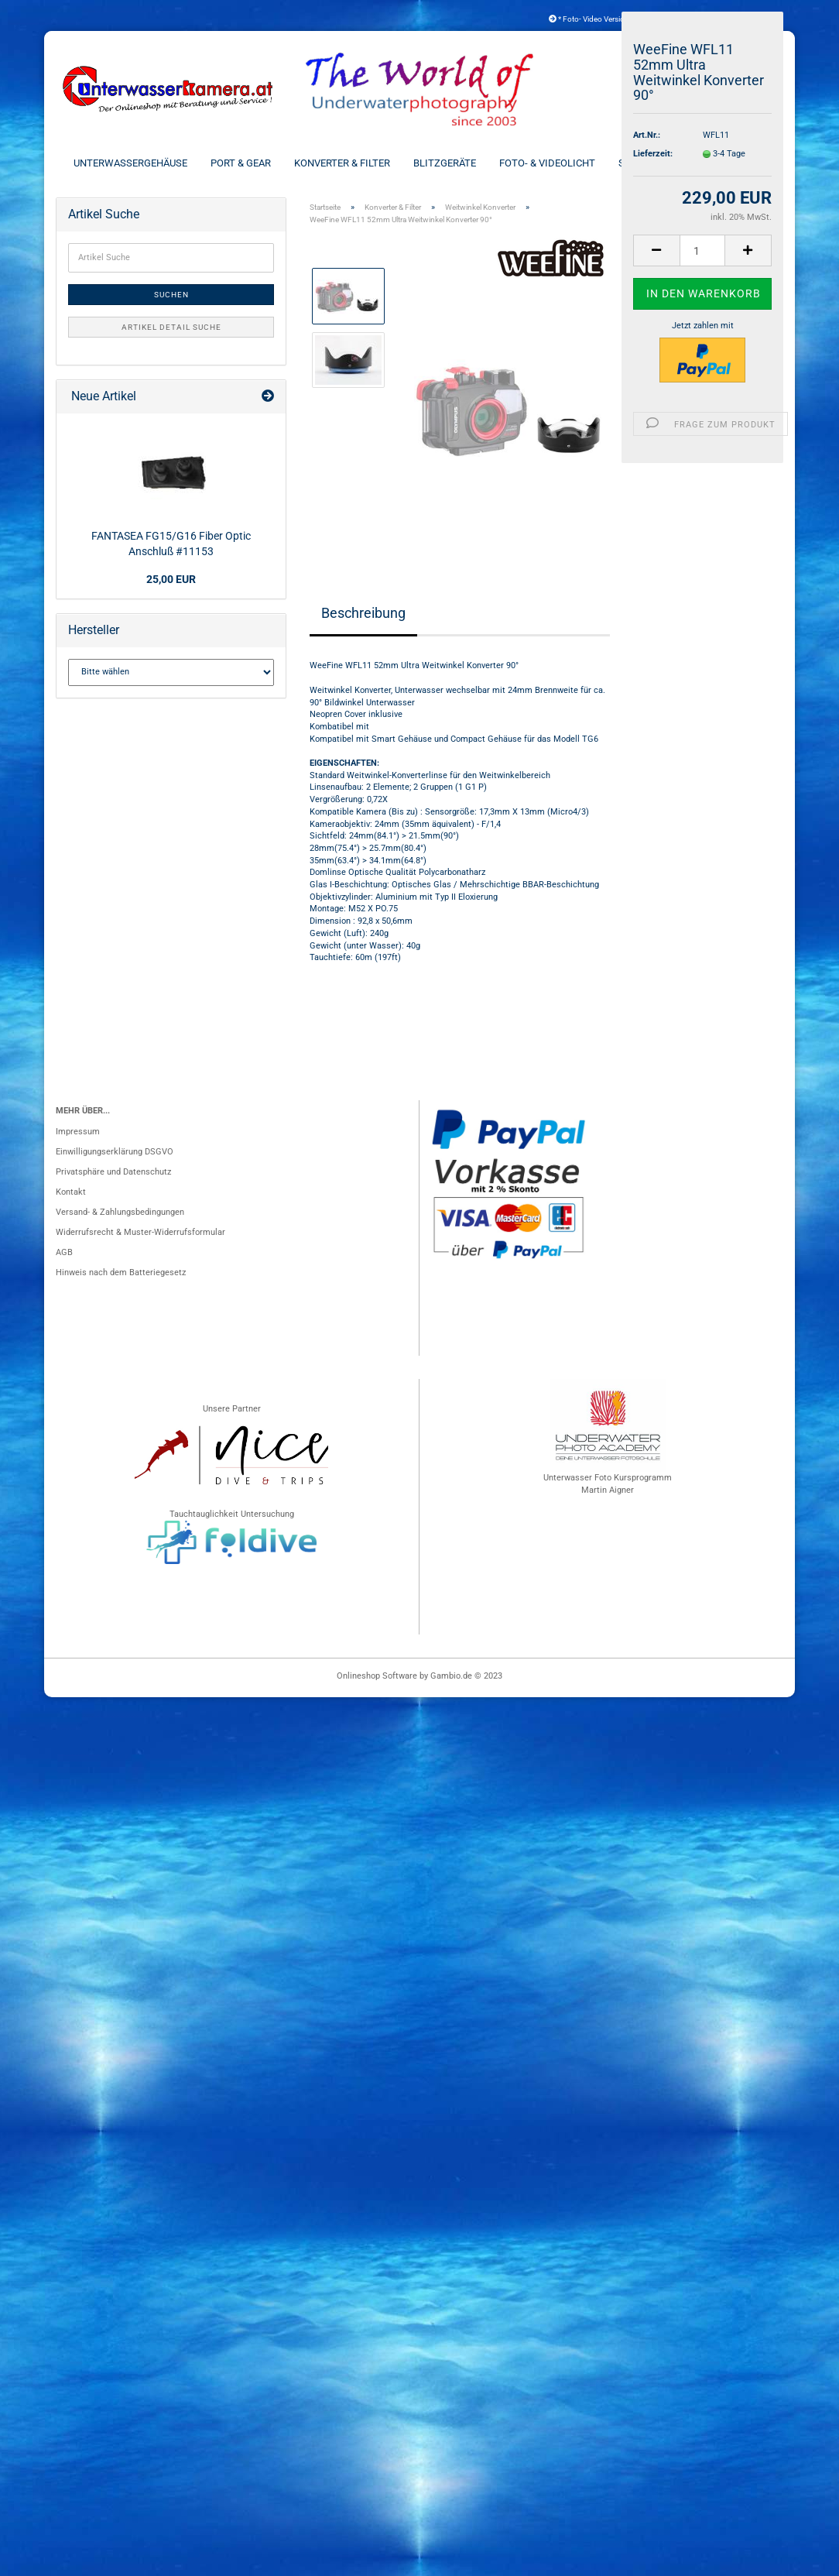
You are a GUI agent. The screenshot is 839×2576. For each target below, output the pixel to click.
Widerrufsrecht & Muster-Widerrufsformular (140, 1232)
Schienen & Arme (660, 163)
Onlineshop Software (377, 1676)
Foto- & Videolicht (547, 163)
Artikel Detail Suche (171, 327)
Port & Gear (241, 163)
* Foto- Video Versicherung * (601, 19)
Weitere (746, 163)
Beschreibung (363, 613)
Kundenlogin (737, 19)
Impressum (78, 1132)
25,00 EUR (171, 579)
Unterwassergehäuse (130, 163)
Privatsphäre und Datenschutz (113, 1172)
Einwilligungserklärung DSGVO (114, 1152)
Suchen (171, 294)
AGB (64, 1252)
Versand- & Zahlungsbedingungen (120, 1212)
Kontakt (71, 1192)
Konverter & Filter (342, 163)
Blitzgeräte (444, 163)
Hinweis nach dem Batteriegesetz (121, 1272)
